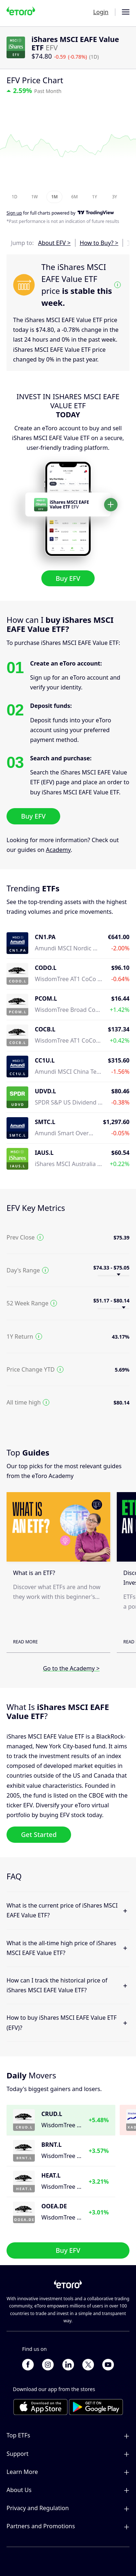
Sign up (14, 213)
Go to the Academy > (71, 1668)
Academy (58, 850)
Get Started (39, 1834)
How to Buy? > (99, 243)
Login (100, 12)
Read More (25, 1642)
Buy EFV (68, 578)
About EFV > (54, 243)
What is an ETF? (34, 1573)
